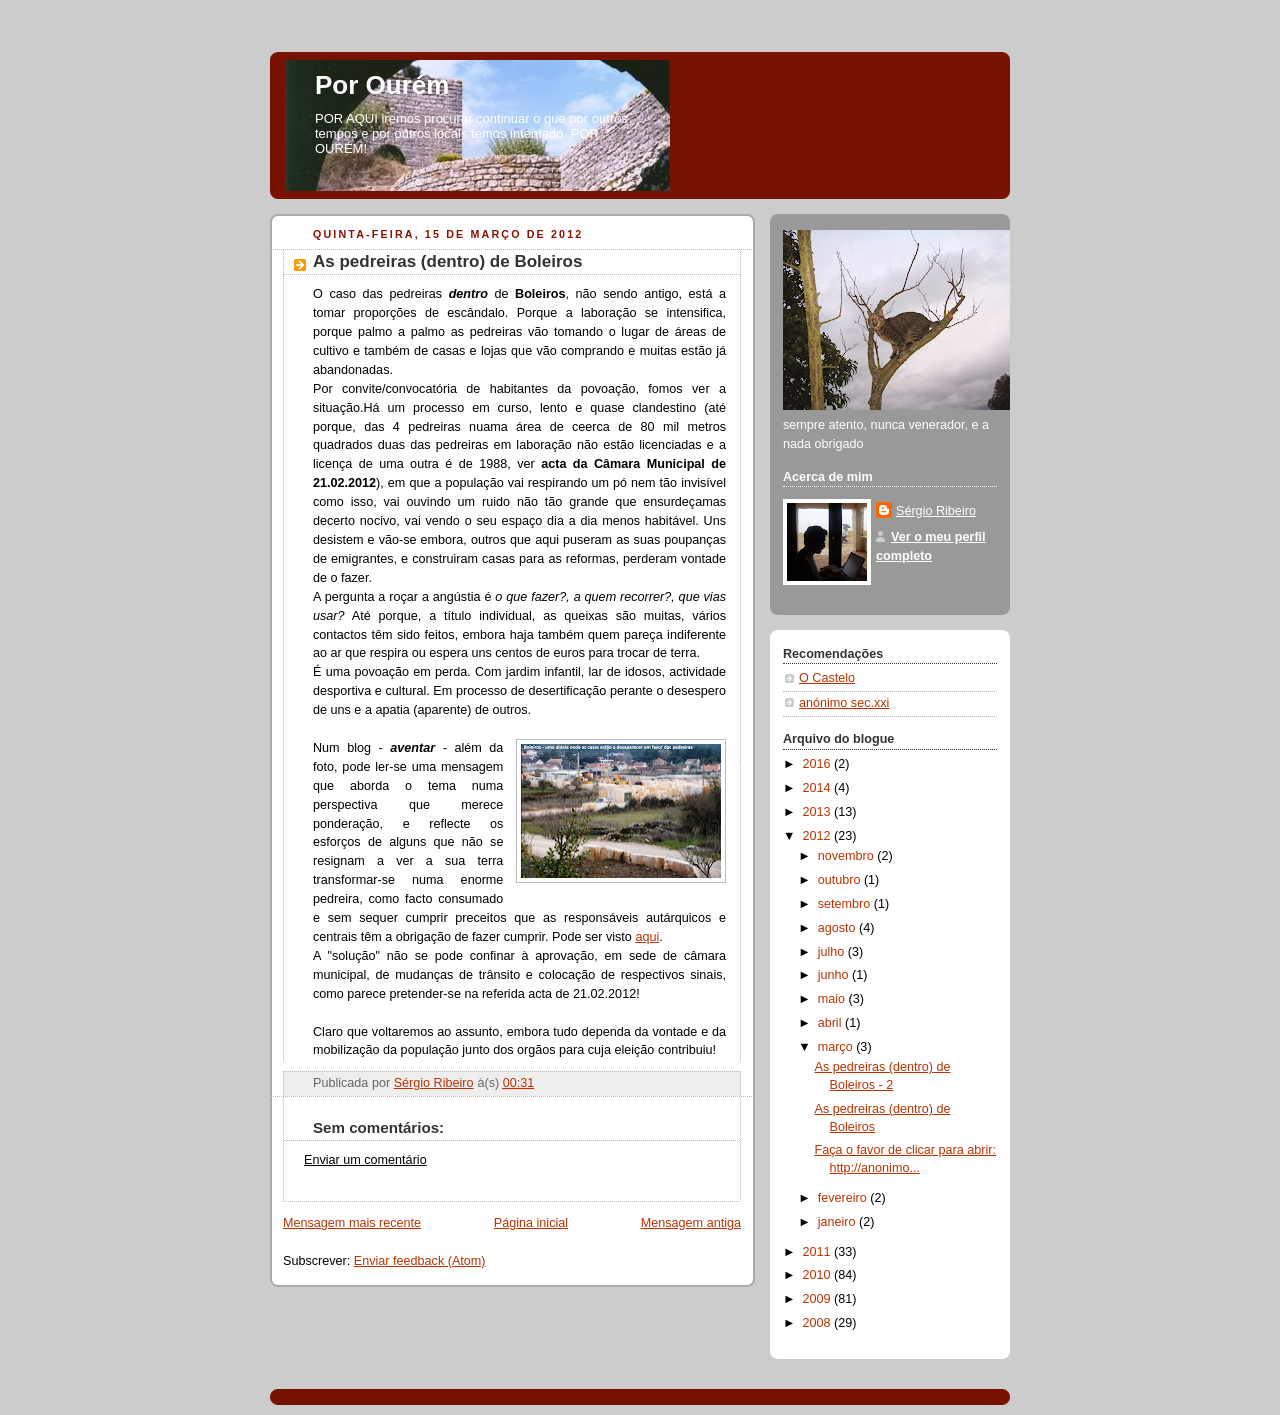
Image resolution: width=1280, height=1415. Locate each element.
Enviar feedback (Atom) (420, 1261)
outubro (841, 880)
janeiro (838, 1222)
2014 (819, 788)
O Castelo (827, 678)
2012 (819, 836)
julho (833, 952)
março (837, 1047)
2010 (819, 1275)
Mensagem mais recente (352, 1223)
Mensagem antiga (691, 1223)
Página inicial (531, 1223)
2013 (819, 812)
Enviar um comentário (365, 1160)
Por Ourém (382, 85)
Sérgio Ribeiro (936, 511)
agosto (838, 928)
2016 (819, 764)
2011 (819, 1252)
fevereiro (844, 1198)
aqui (647, 937)
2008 (819, 1323)
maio (833, 999)
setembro (846, 904)
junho (835, 975)
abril (831, 1023)
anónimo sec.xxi (844, 703)
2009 (819, 1299)
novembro (848, 856)
